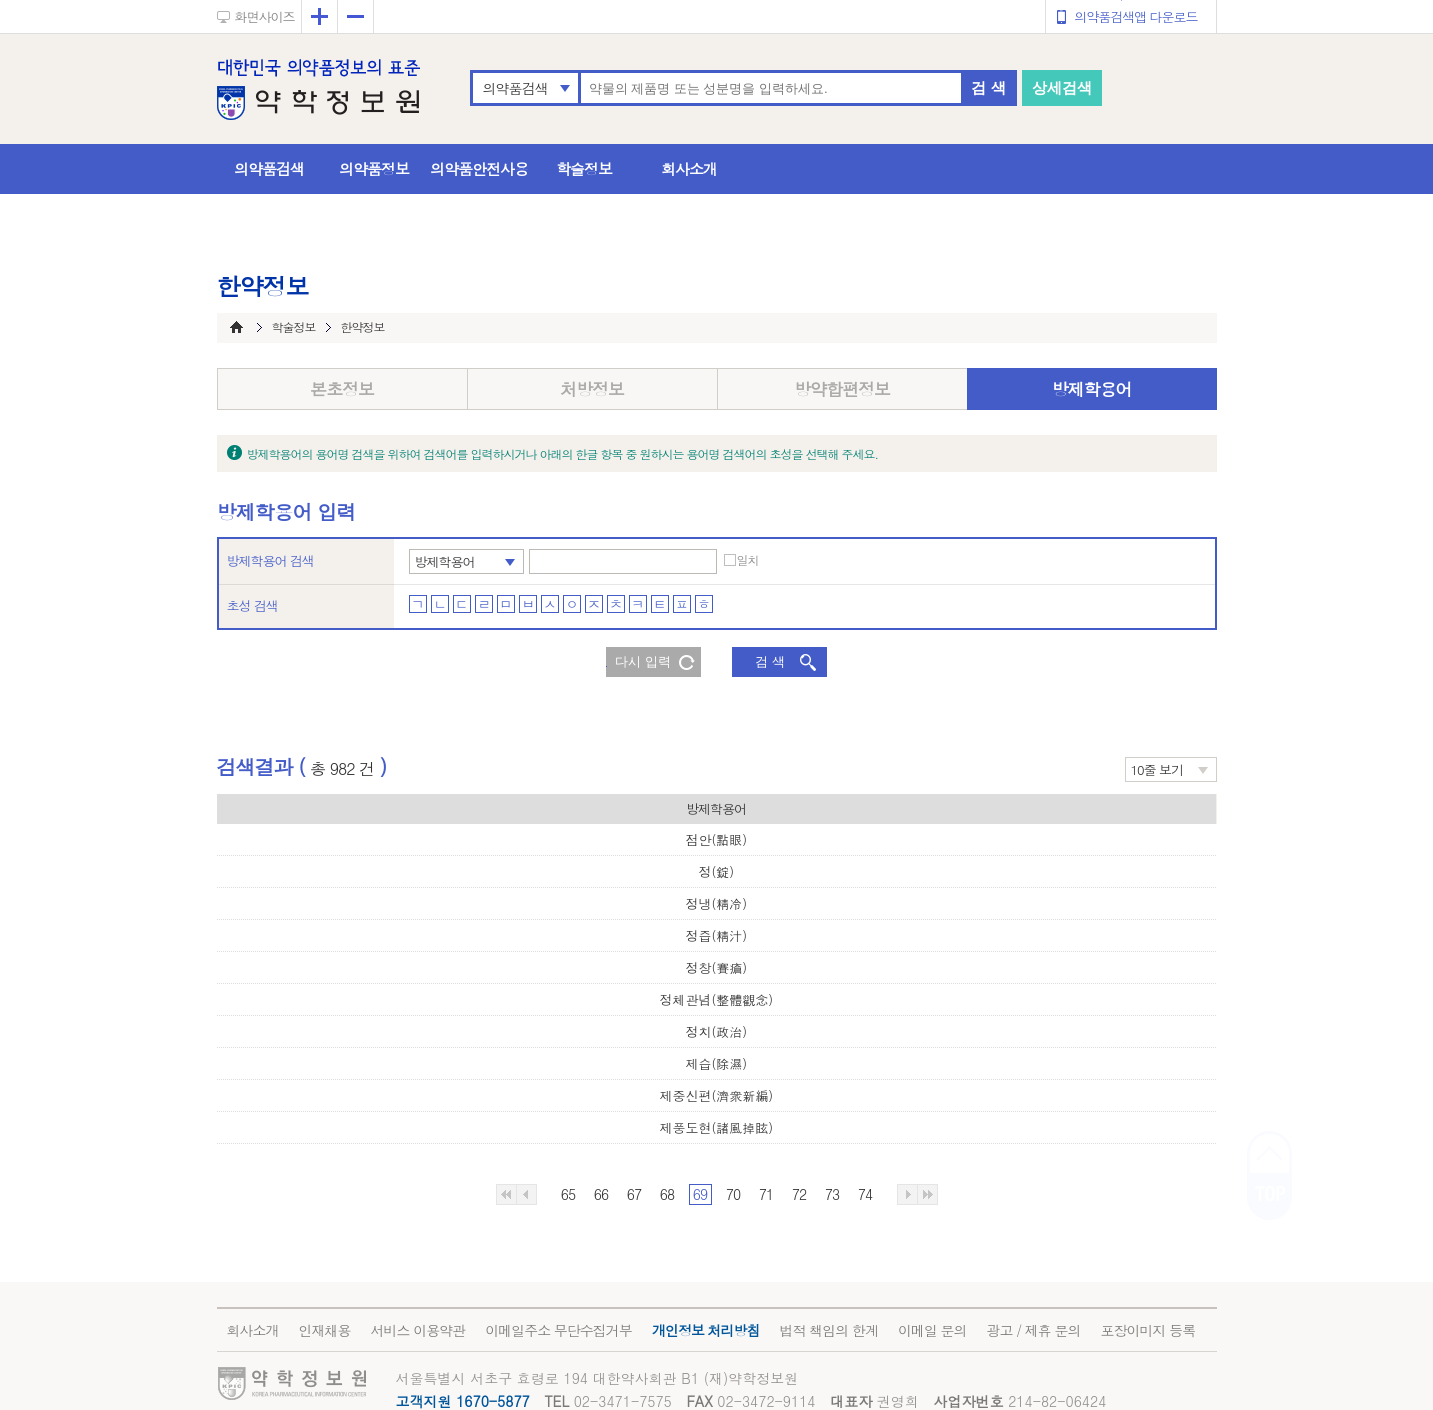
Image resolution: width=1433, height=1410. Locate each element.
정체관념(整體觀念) (716, 999)
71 (766, 1194)
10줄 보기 (1157, 769)
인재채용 (325, 1330)
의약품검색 (515, 88)
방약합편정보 (842, 389)
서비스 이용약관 (418, 1330)
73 (832, 1194)
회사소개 (689, 168)
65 (568, 1194)
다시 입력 (643, 661)
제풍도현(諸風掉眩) (716, 1127)
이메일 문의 (932, 1330)
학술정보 (584, 168)
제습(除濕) (716, 1063)
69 (700, 1194)
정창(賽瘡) (716, 967)
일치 (748, 560)
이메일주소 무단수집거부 (558, 1330)
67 (634, 1194)
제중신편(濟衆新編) (716, 1095)
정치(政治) (716, 1031)
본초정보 (342, 389)
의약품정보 (374, 168)
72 (799, 1194)
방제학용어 (1092, 389)
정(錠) (716, 871)
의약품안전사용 (479, 168)
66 (601, 1194)
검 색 (988, 87)
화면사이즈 (265, 16)
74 (865, 1194)
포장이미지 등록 (1147, 1330)
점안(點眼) (716, 839)
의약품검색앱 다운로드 (1135, 16)
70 (733, 1194)
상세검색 (1062, 87)
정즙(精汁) (716, 935)
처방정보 (592, 389)
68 (667, 1194)
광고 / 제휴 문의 (1034, 1330)
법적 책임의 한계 (829, 1330)
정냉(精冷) (716, 903)
